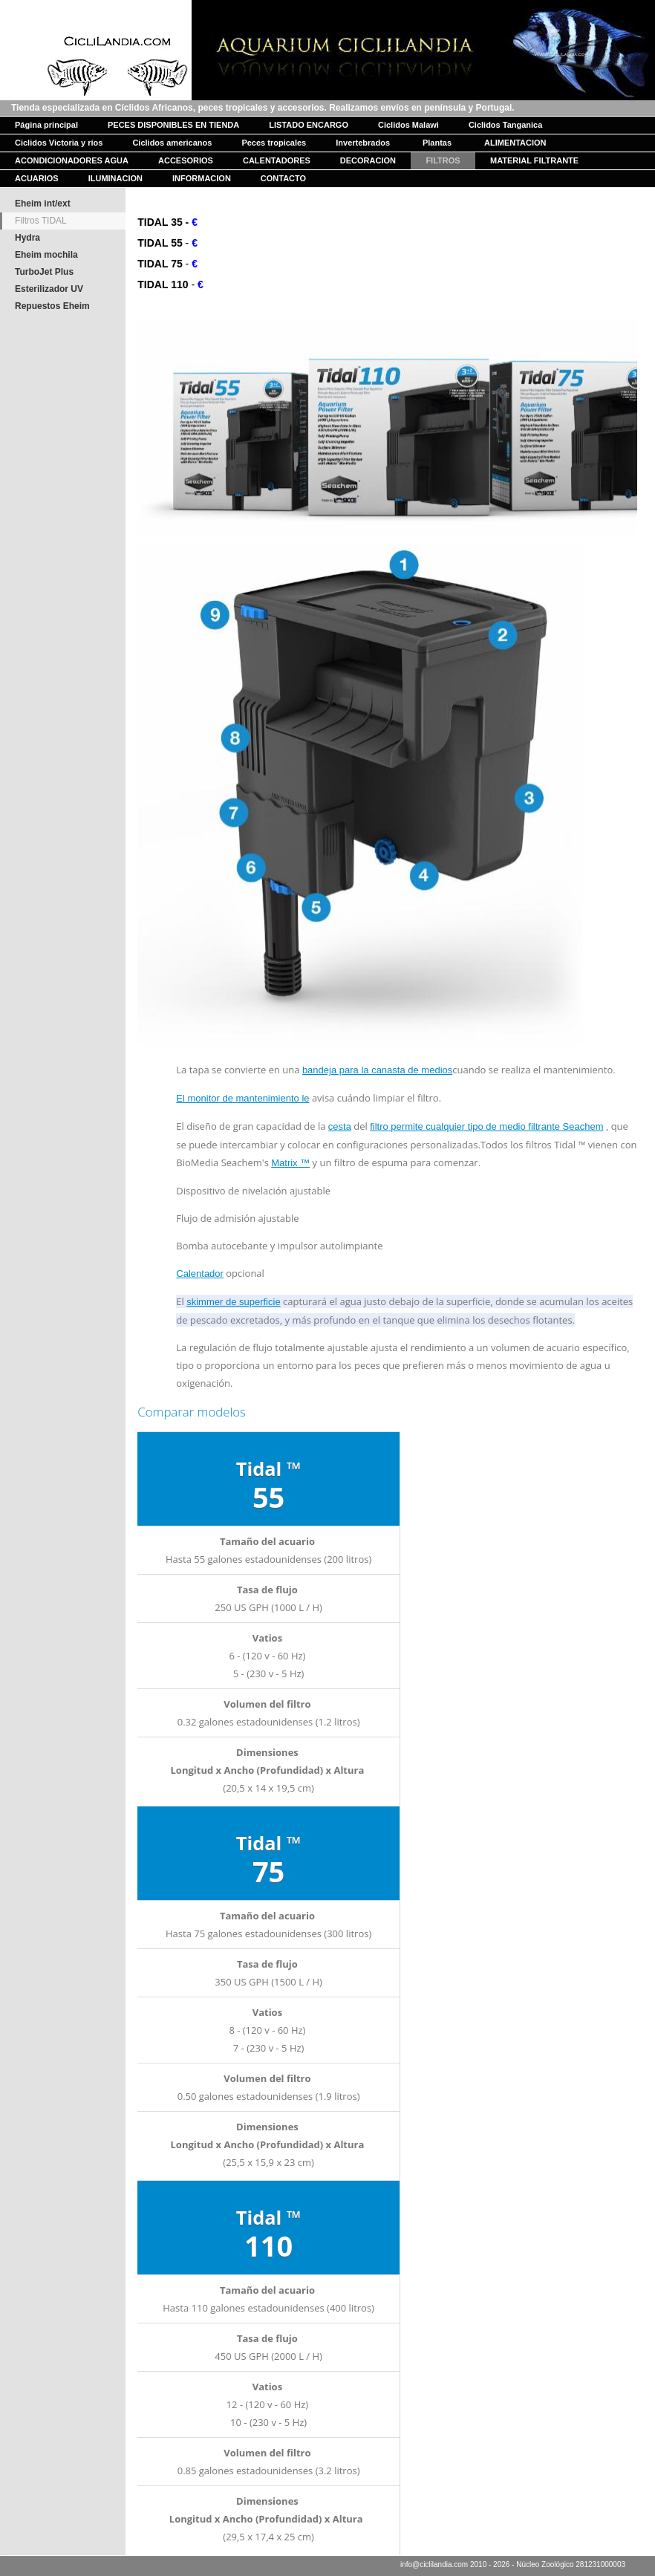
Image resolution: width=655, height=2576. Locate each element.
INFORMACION (201, 178)
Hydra (27, 237)
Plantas (437, 142)
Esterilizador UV (49, 289)
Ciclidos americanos (172, 142)
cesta (339, 1126)
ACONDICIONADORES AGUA (71, 160)
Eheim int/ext (43, 203)
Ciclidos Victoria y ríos (58, 142)
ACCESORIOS (185, 160)
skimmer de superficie (233, 1301)
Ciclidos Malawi (408, 124)
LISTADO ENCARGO (308, 124)
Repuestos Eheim (52, 306)
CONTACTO (283, 178)
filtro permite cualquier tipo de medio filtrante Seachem (486, 1126)
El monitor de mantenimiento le (242, 1098)
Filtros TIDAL (41, 220)
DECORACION (368, 160)
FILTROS (443, 160)
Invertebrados (363, 142)
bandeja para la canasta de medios (377, 1070)
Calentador (200, 1273)
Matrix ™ (290, 1162)
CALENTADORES (276, 160)
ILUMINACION (115, 178)
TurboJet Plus (44, 272)
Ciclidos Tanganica (505, 124)
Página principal (46, 124)
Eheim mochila (46, 255)
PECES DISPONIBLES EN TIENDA (173, 124)
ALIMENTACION (515, 142)
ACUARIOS (37, 178)
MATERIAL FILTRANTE (534, 160)
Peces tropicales (273, 142)
